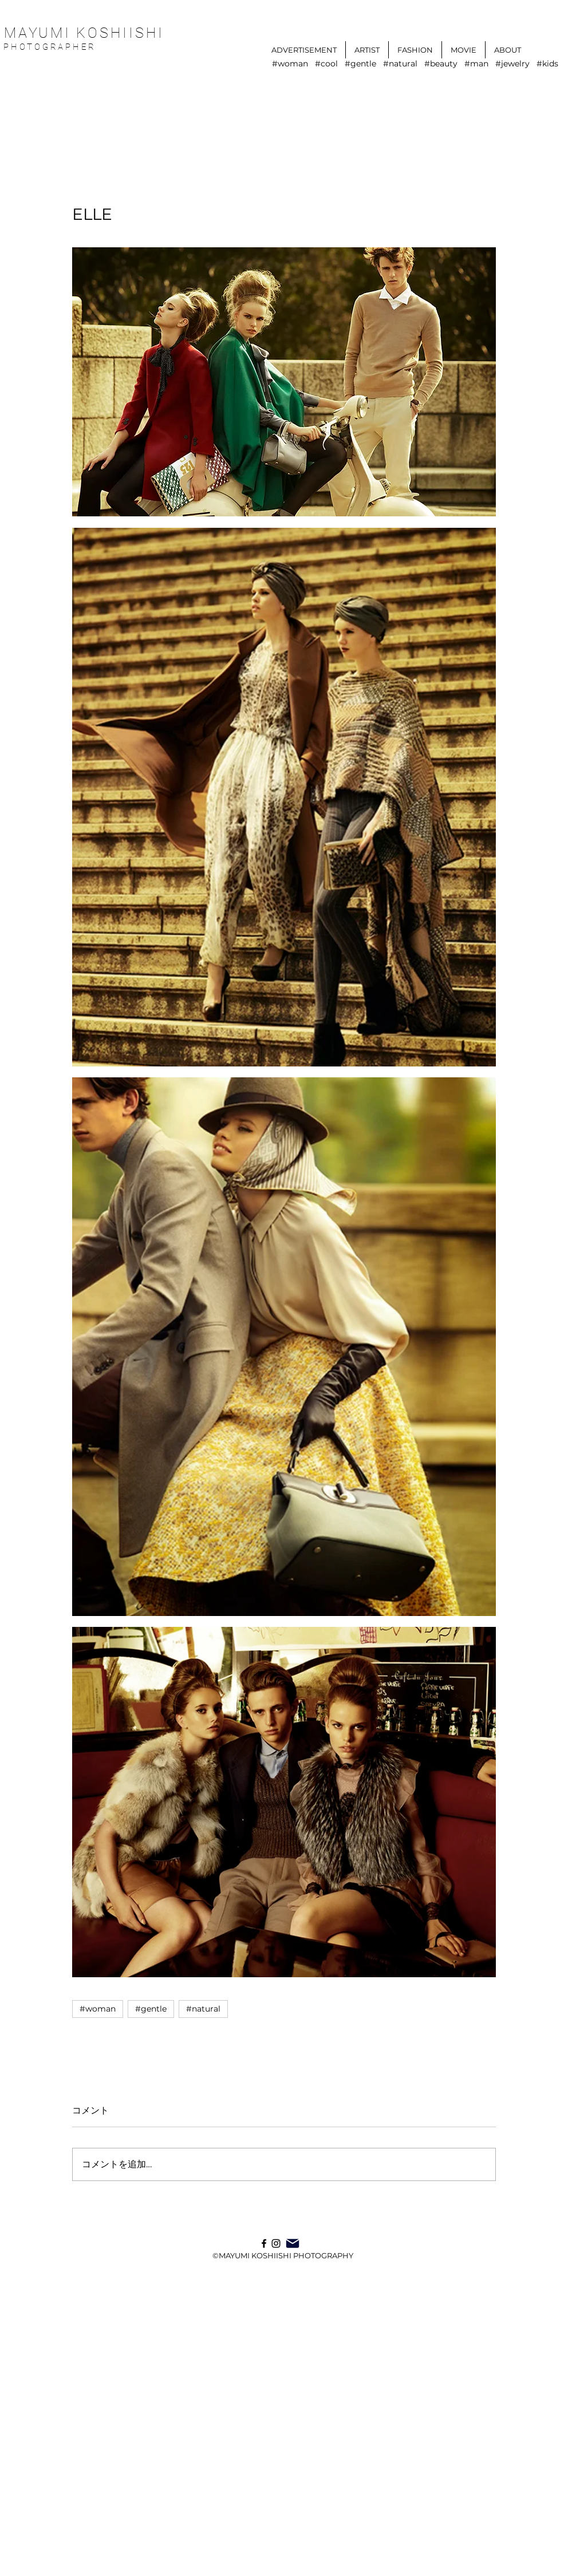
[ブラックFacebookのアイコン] (264, 2243)
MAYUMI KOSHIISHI (84, 33)
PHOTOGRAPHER (52, 47)
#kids (547, 64)
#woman (290, 64)
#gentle (360, 64)
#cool (326, 64)
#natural (400, 64)
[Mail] (292, 2243)
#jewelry (512, 64)
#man (476, 64)
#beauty (440, 64)
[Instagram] (276, 2243)
